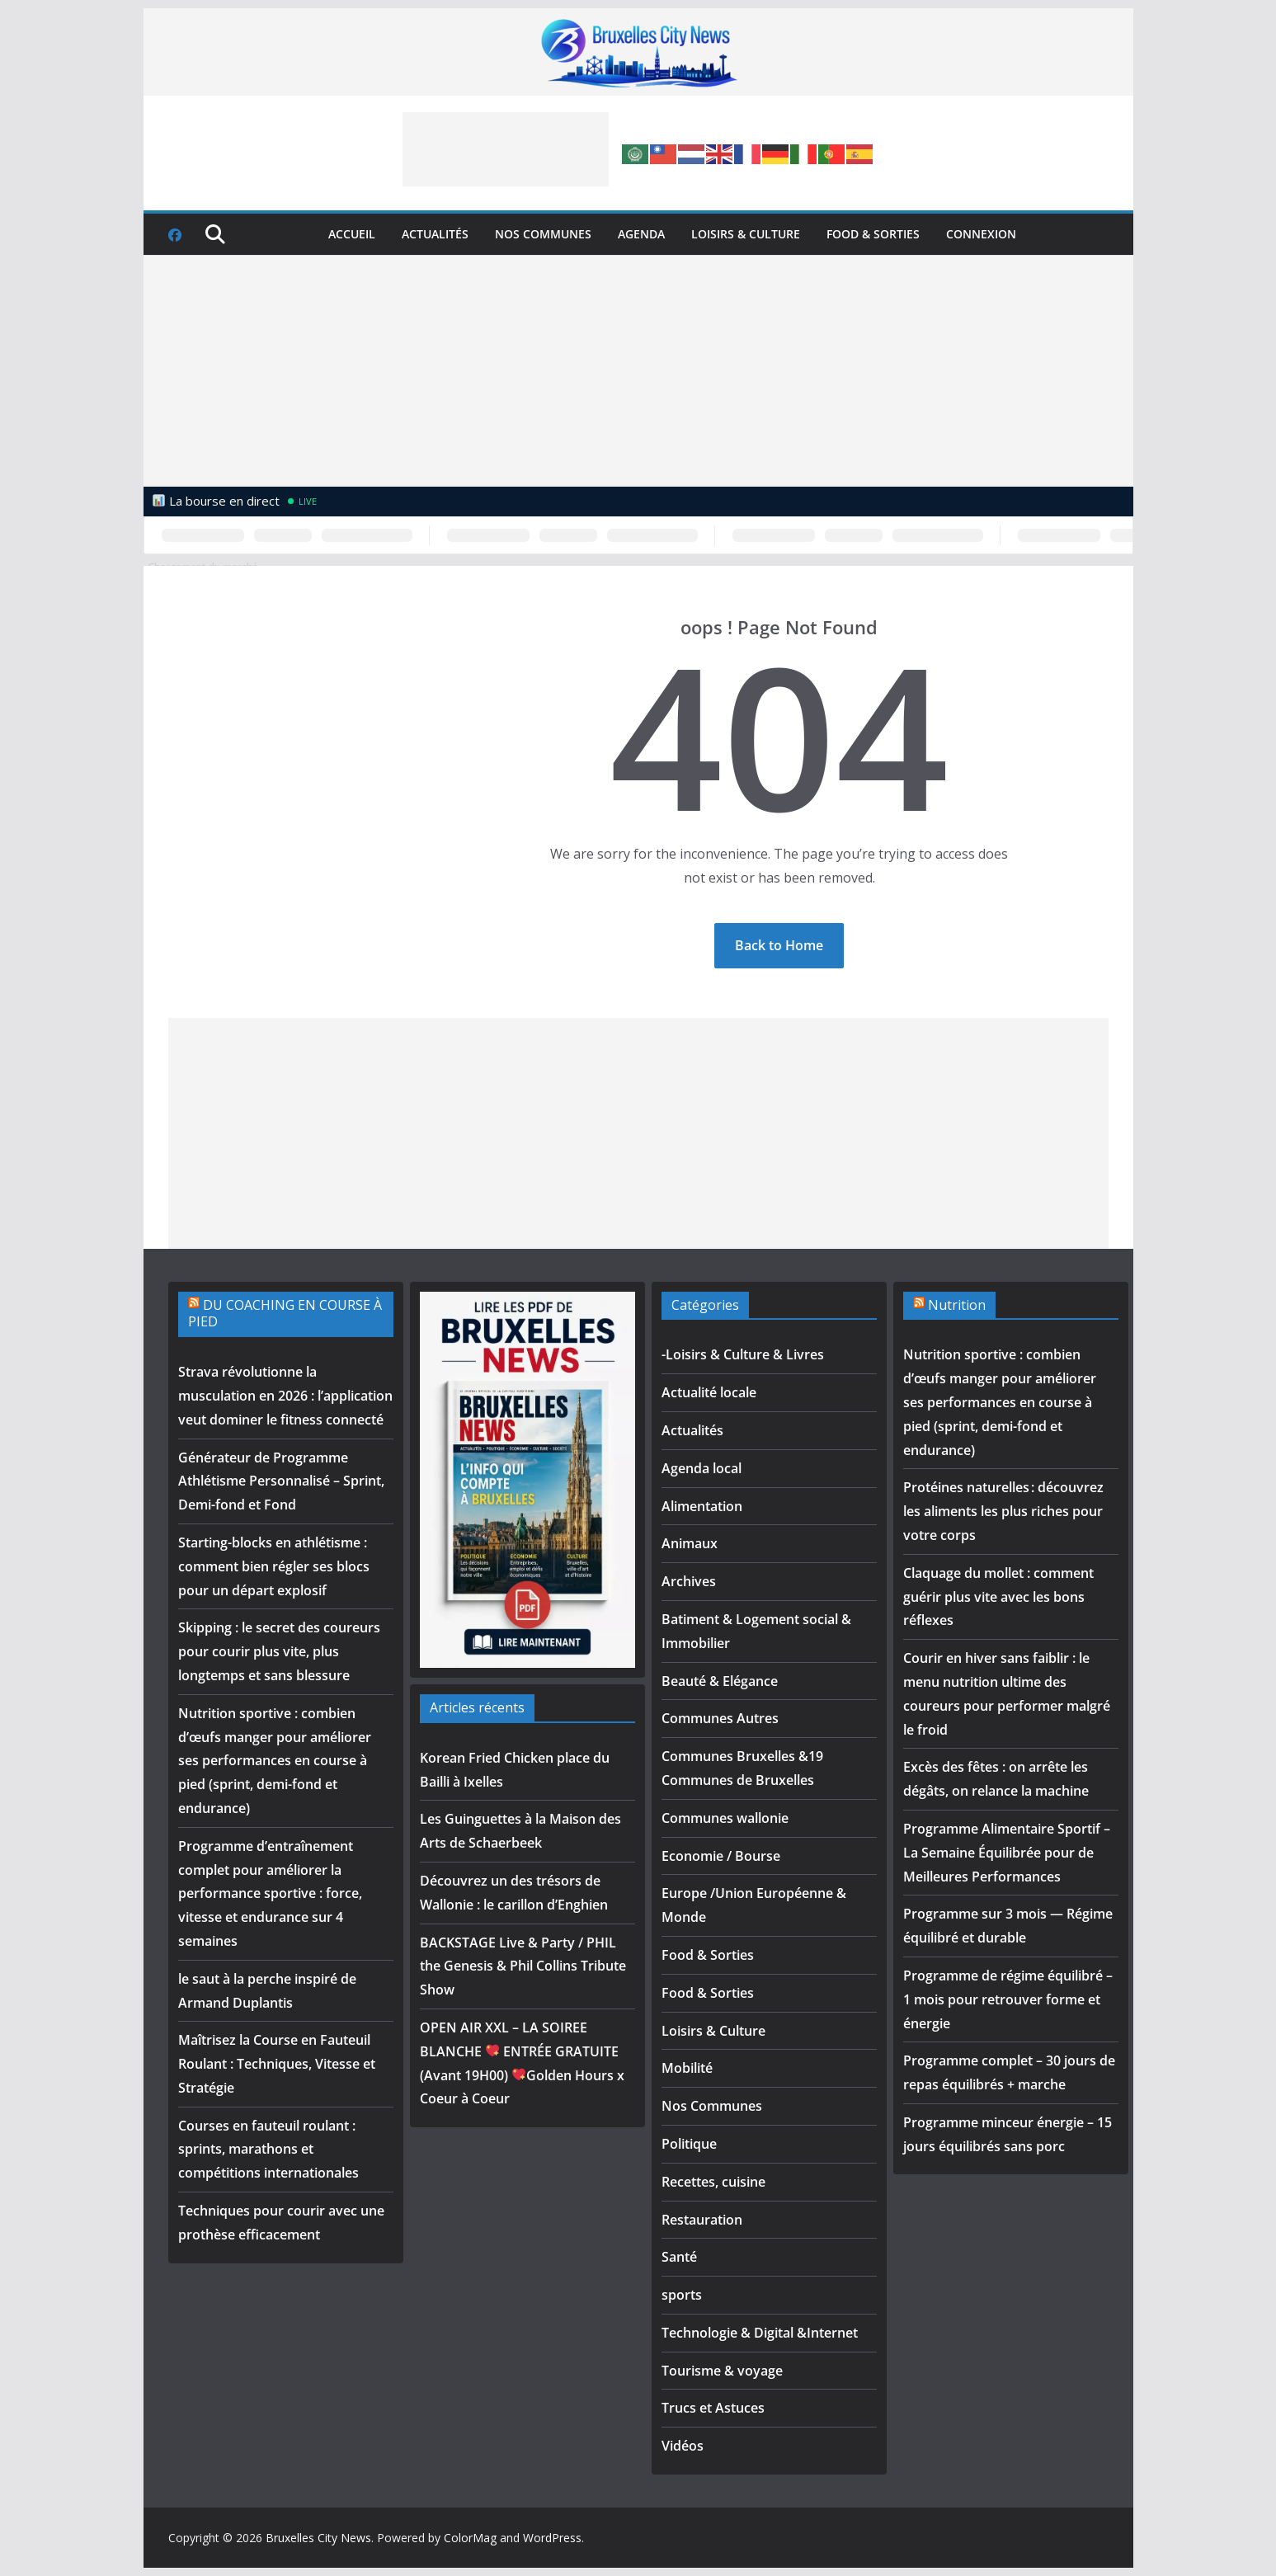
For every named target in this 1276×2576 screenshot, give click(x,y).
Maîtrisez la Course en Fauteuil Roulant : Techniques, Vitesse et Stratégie (276, 2064)
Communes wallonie (725, 1818)
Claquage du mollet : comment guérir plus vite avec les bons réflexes (998, 1597)
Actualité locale (709, 1392)
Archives (689, 1581)
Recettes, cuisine (713, 2182)
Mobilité (687, 2068)
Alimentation (702, 1506)
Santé (679, 2257)
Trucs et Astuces (713, 2408)
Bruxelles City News (318, 2537)
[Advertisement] (506, 149)
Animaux (690, 1543)
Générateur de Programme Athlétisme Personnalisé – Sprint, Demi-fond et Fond (281, 1481)
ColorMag (470, 2537)
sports (682, 2295)
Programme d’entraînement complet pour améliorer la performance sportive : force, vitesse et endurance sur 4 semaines (270, 1893)
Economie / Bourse (721, 1856)
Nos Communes (543, 234)
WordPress (552, 2537)
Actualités (435, 234)
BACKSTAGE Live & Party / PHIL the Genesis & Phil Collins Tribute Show (523, 1966)
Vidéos (683, 2446)
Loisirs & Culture (745, 234)
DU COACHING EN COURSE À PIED (285, 1313)
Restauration (702, 2220)
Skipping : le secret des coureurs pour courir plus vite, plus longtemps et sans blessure (279, 1651)
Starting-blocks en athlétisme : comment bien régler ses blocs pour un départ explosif (274, 1566)
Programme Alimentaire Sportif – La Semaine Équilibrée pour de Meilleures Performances (1006, 1853)
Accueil (351, 234)
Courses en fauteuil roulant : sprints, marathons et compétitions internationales (268, 2150)
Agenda (641, 234)
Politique (689, 2144)
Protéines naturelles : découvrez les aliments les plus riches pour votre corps (1003, 1511)
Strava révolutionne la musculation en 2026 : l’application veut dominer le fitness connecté (285, 1396)
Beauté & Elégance (720, 1681)
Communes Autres (720, 1718)
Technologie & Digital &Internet (760, 2333)
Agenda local (702, 1468)
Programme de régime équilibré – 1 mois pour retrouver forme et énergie (1008, 1999)
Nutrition (957, 1305)
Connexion (981, 234)
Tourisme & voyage (722, 2371)
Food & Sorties (873, 234)
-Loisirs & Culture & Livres (743, 1354)
